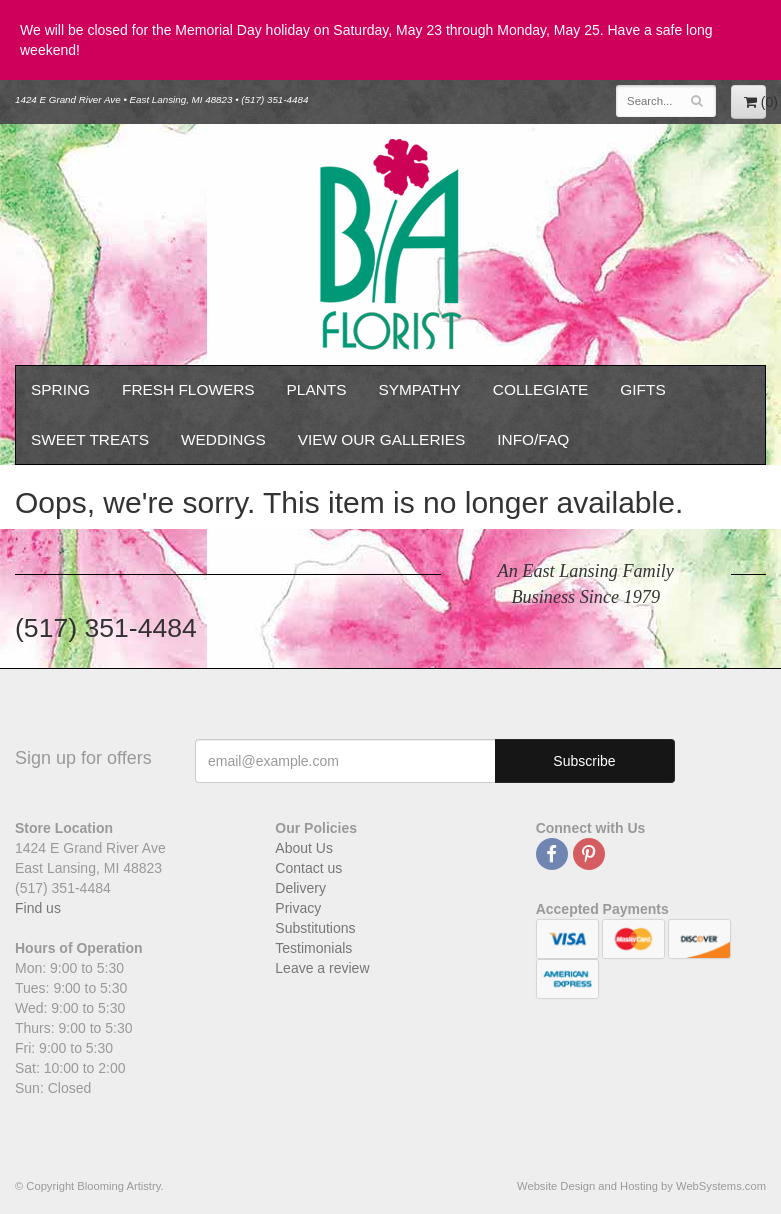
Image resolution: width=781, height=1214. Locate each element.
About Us (304, 848)
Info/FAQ (533, 439)
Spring (60, 389)
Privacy (298, 908)
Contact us (308, 868)
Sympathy (419, 389)
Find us (38, 908)
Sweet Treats (90, 439)
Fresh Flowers (188, 389)
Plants (317, 389)
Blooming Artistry (391, 244)
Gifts (642, 389)
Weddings (223, 439)
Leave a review (322, 968)
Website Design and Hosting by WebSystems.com (641, 1186)
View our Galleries (382, 439)
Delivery (300, 888)
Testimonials (313, 948)
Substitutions (315, 928)
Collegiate (541, 389)
